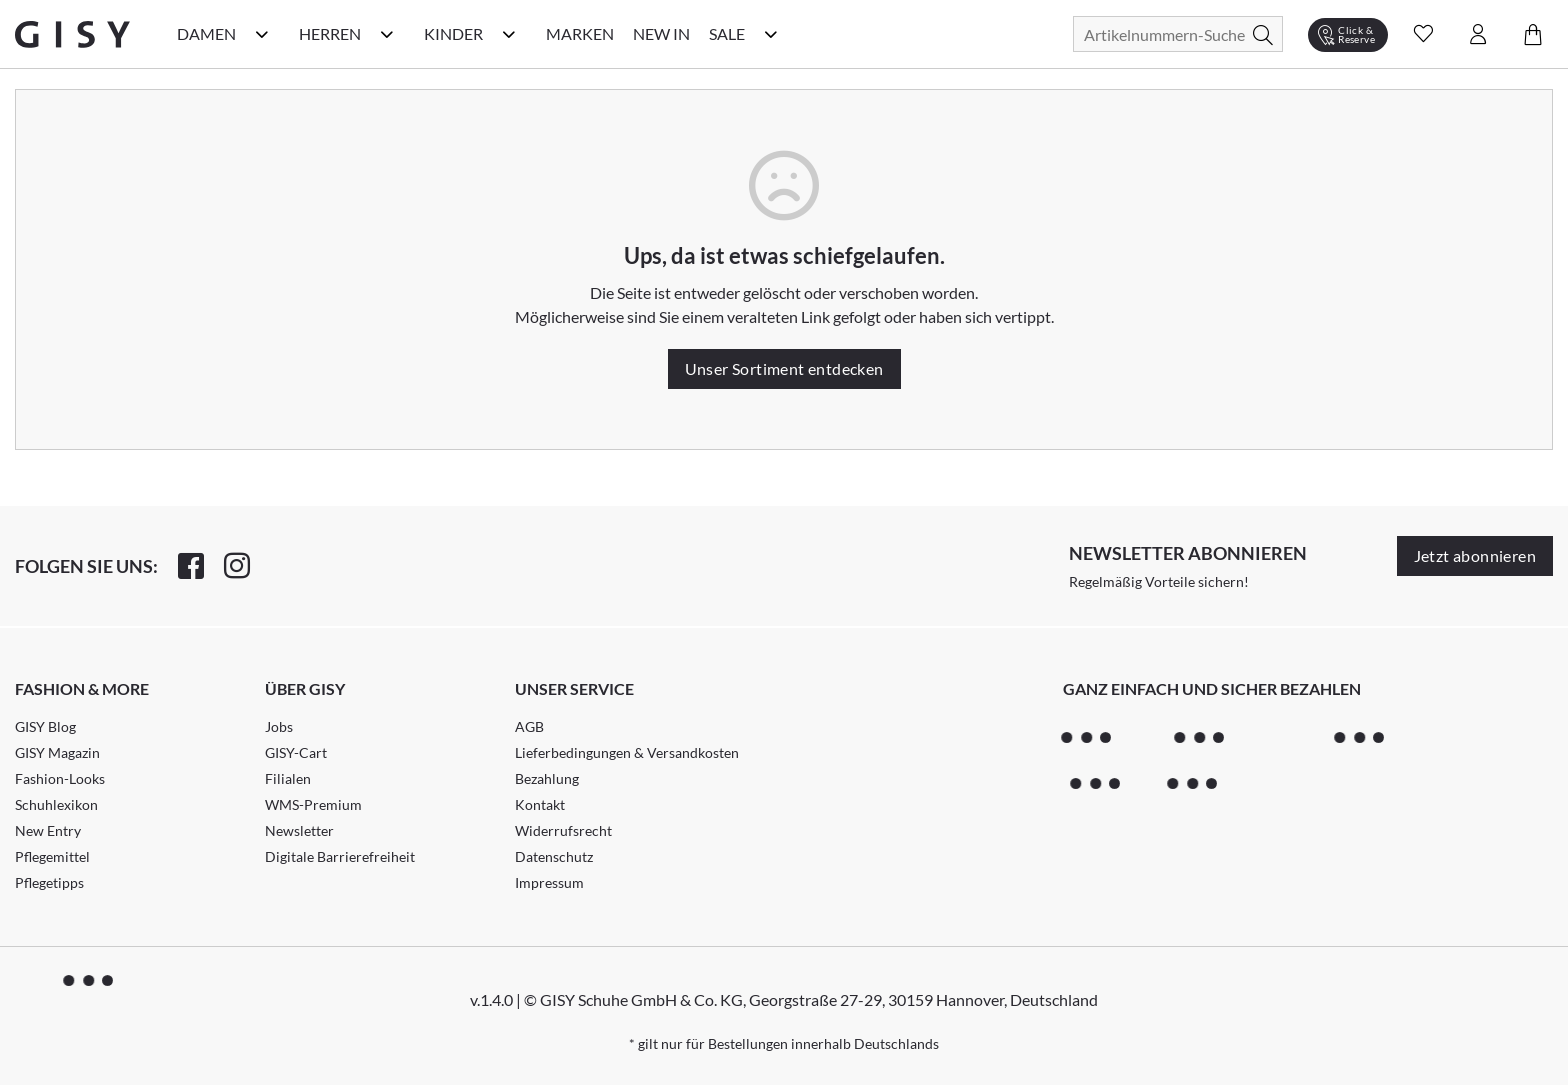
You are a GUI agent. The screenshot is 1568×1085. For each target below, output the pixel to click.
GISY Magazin (57, 752)
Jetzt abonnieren (1475, 555)
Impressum (549, 882)
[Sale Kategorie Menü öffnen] (771, 34)
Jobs (279, 726)
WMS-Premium (313, 804)
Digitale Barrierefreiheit (340, 856)
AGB (529, 726)
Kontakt (540, 804)
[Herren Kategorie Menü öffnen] (387, 34)
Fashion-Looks (60, 778)
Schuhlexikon (56, 804)
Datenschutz (554, 856)
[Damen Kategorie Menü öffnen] (262, 34)
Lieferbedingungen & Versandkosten (627, 752)
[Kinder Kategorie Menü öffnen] (509, 34)
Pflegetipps (49, 882)
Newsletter (299, 830)
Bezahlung (547, 778)
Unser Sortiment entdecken (784, 368)
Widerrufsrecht (563, 830)
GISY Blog (45, 726)
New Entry (48, 830)
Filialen (288, 778)
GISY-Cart (296, 752)
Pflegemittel (52, 856)
